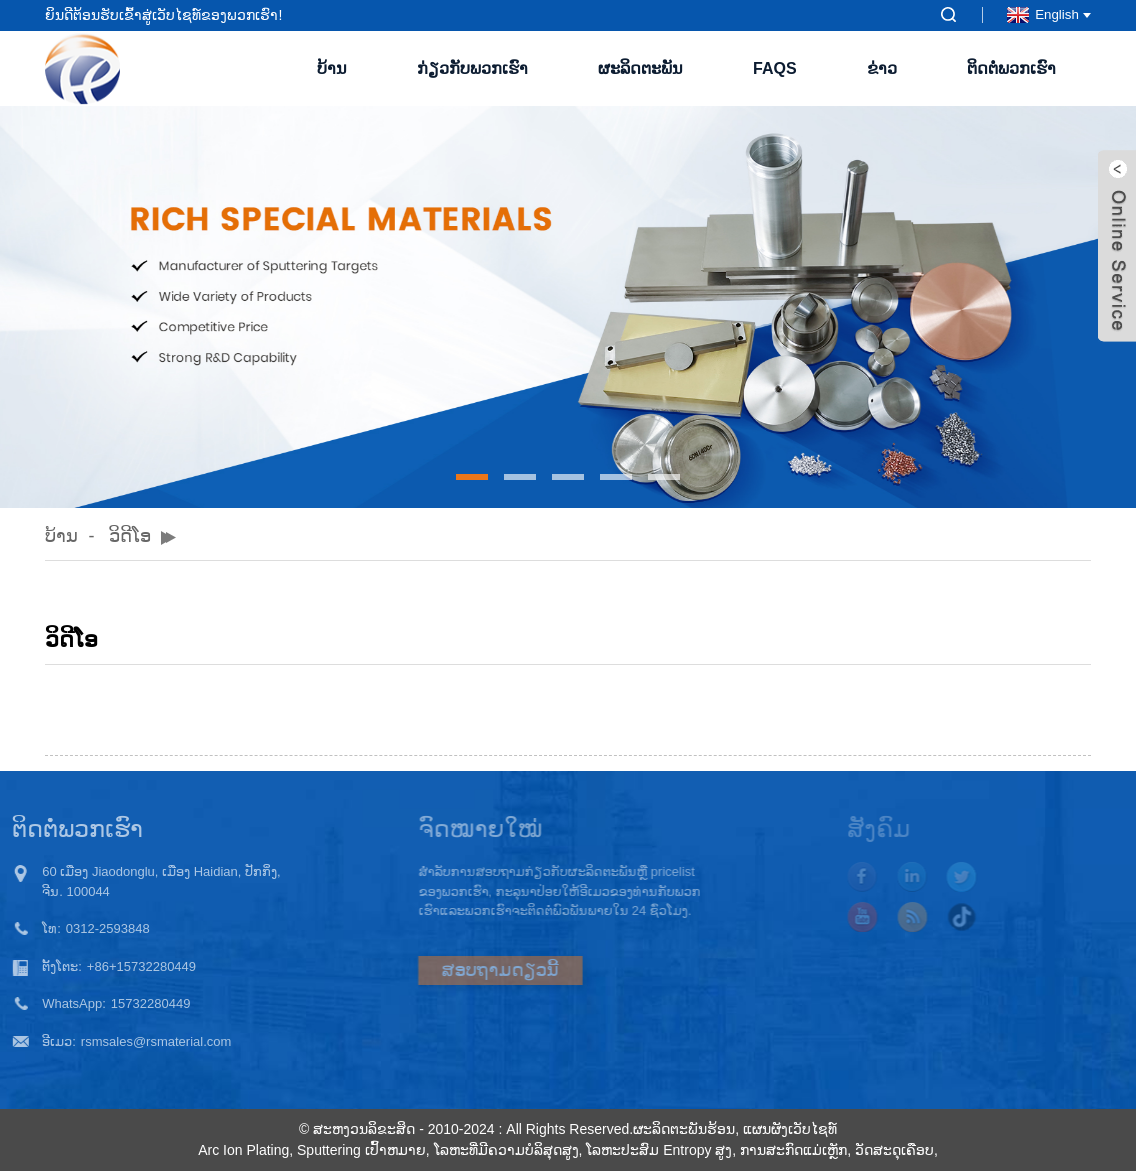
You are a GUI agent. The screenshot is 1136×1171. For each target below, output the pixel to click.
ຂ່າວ (882, 68)
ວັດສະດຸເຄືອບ (894, 1150)
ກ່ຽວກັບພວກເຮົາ (472, 68)
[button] (472, 477)
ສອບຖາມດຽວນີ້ (460, 970)
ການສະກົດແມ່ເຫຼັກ (793, 1150)
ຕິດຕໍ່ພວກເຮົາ (1011, 68)
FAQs (775, 68)
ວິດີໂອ (130, 536)
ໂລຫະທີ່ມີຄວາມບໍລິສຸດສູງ (506, 1150)
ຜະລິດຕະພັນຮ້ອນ (684, 1129)
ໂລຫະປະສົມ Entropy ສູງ (659, 1150)
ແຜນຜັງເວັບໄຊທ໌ (790, 1129)
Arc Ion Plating (243, 1150)
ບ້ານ (332, 68)
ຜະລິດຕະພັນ (640, 68)
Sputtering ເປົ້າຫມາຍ (361, 1150)
